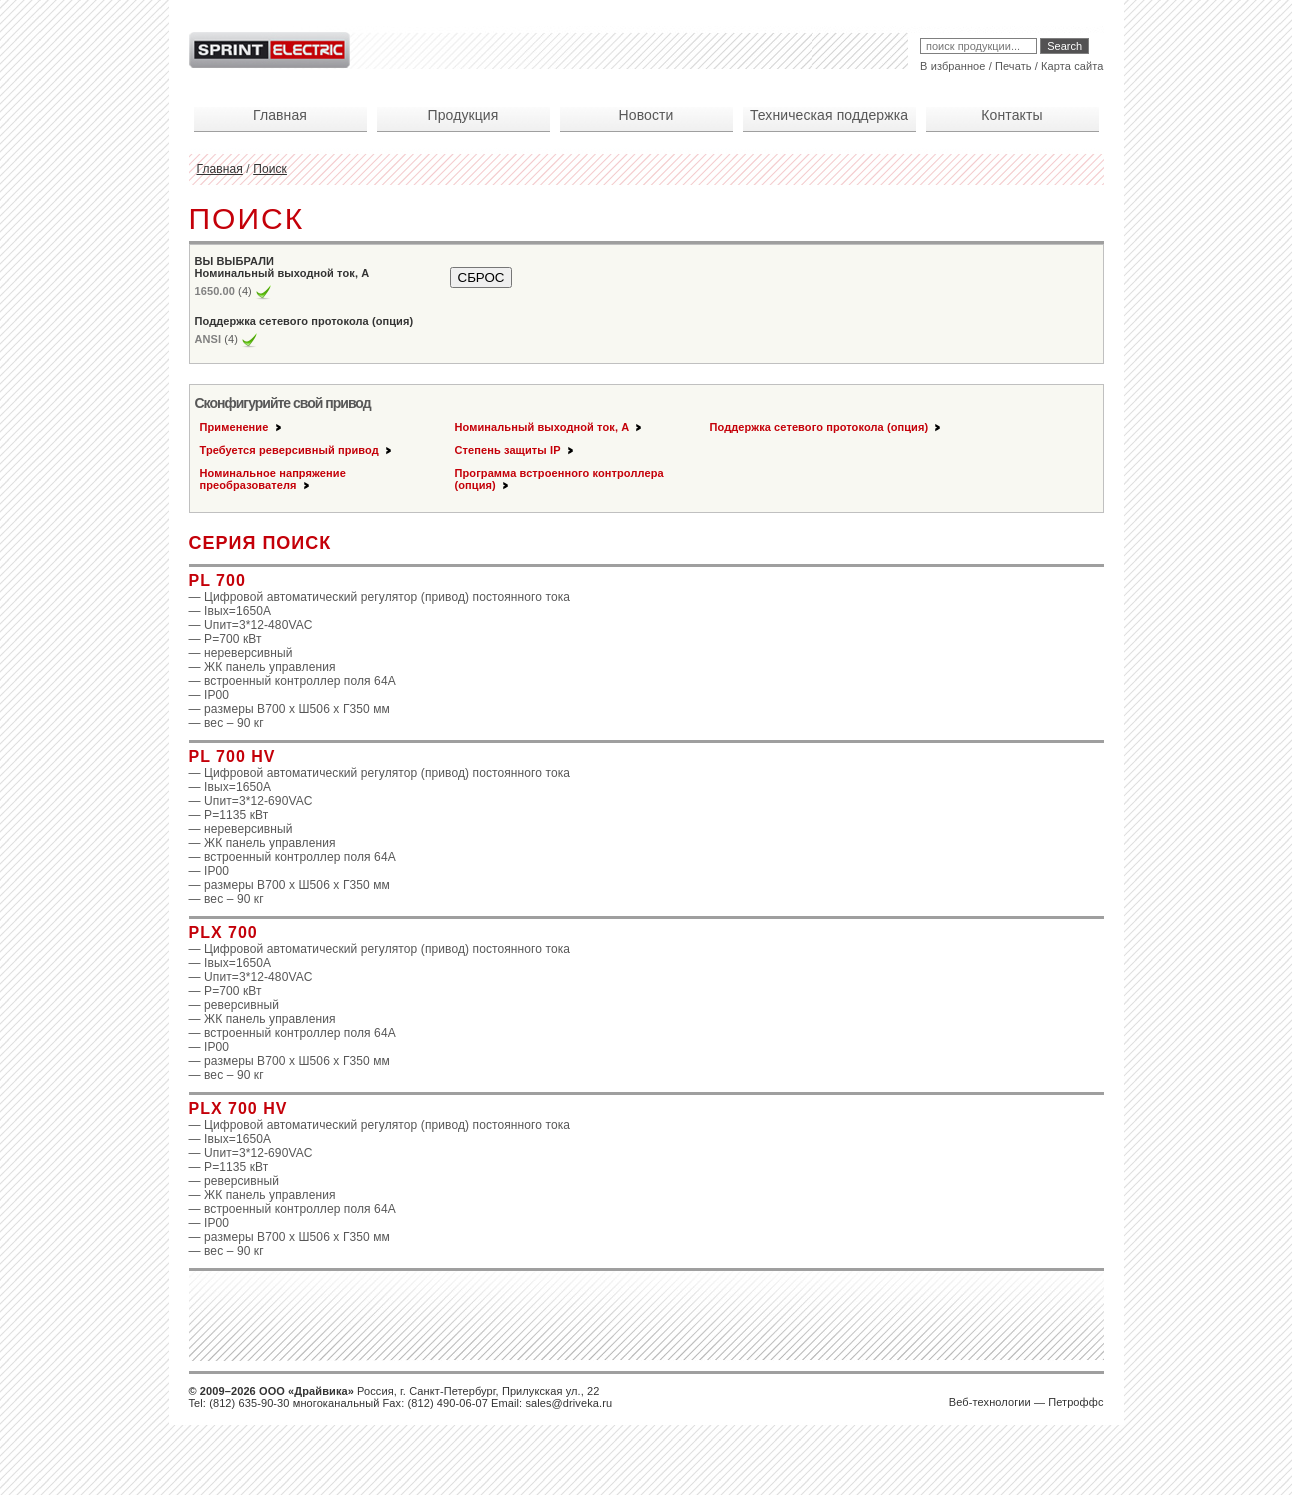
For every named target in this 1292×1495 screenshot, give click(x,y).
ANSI (208, 339)
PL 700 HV (232, 756)
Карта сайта (1072, 66)
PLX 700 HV (238, 1108)
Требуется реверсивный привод (297, 450)
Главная (220, 169)
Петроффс (1075, 1402)
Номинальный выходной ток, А (550, 427)
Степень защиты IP (515, 450)
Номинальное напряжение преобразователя (273, 479)
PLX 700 (223, 932)
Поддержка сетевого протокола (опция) (827, 427)
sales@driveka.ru (568, 1403)
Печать (1013, 66)
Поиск (270, 169)
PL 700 (217, 580)
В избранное (952, 66)
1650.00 (215, 291)
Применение (242, 427)
